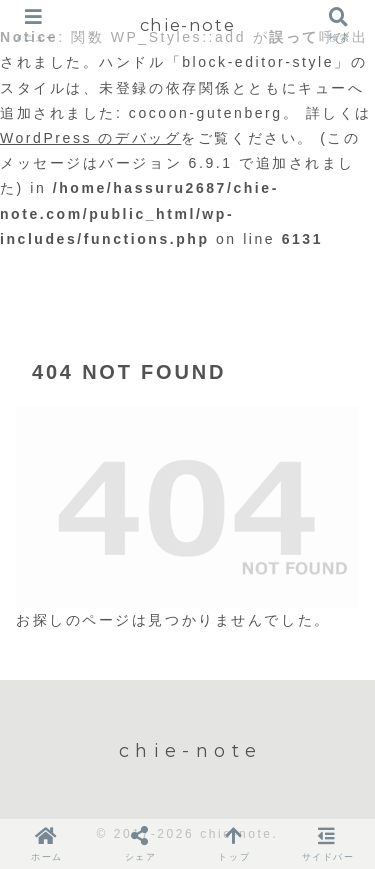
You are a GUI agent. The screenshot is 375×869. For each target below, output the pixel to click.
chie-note (187, 25)
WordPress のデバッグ (90, 138)
